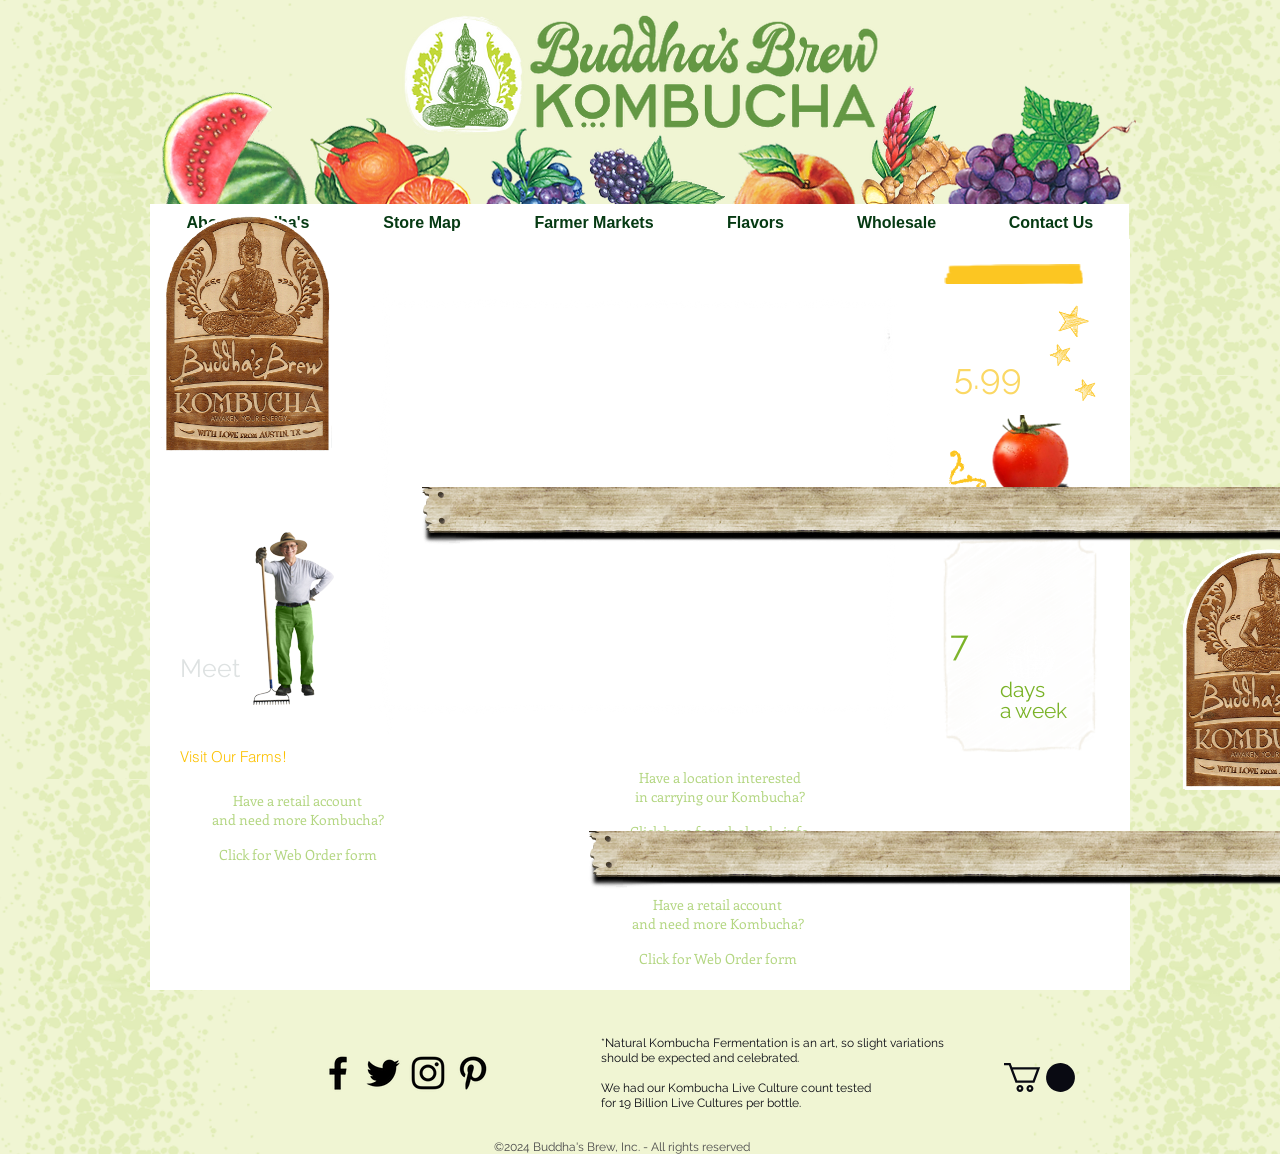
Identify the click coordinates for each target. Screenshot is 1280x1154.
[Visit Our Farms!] (242, 756)
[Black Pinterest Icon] (473, 1073)
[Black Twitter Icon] (383, 1073)
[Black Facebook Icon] (338, 1073)
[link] (1039, 1077)
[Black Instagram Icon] (428, 1073)
